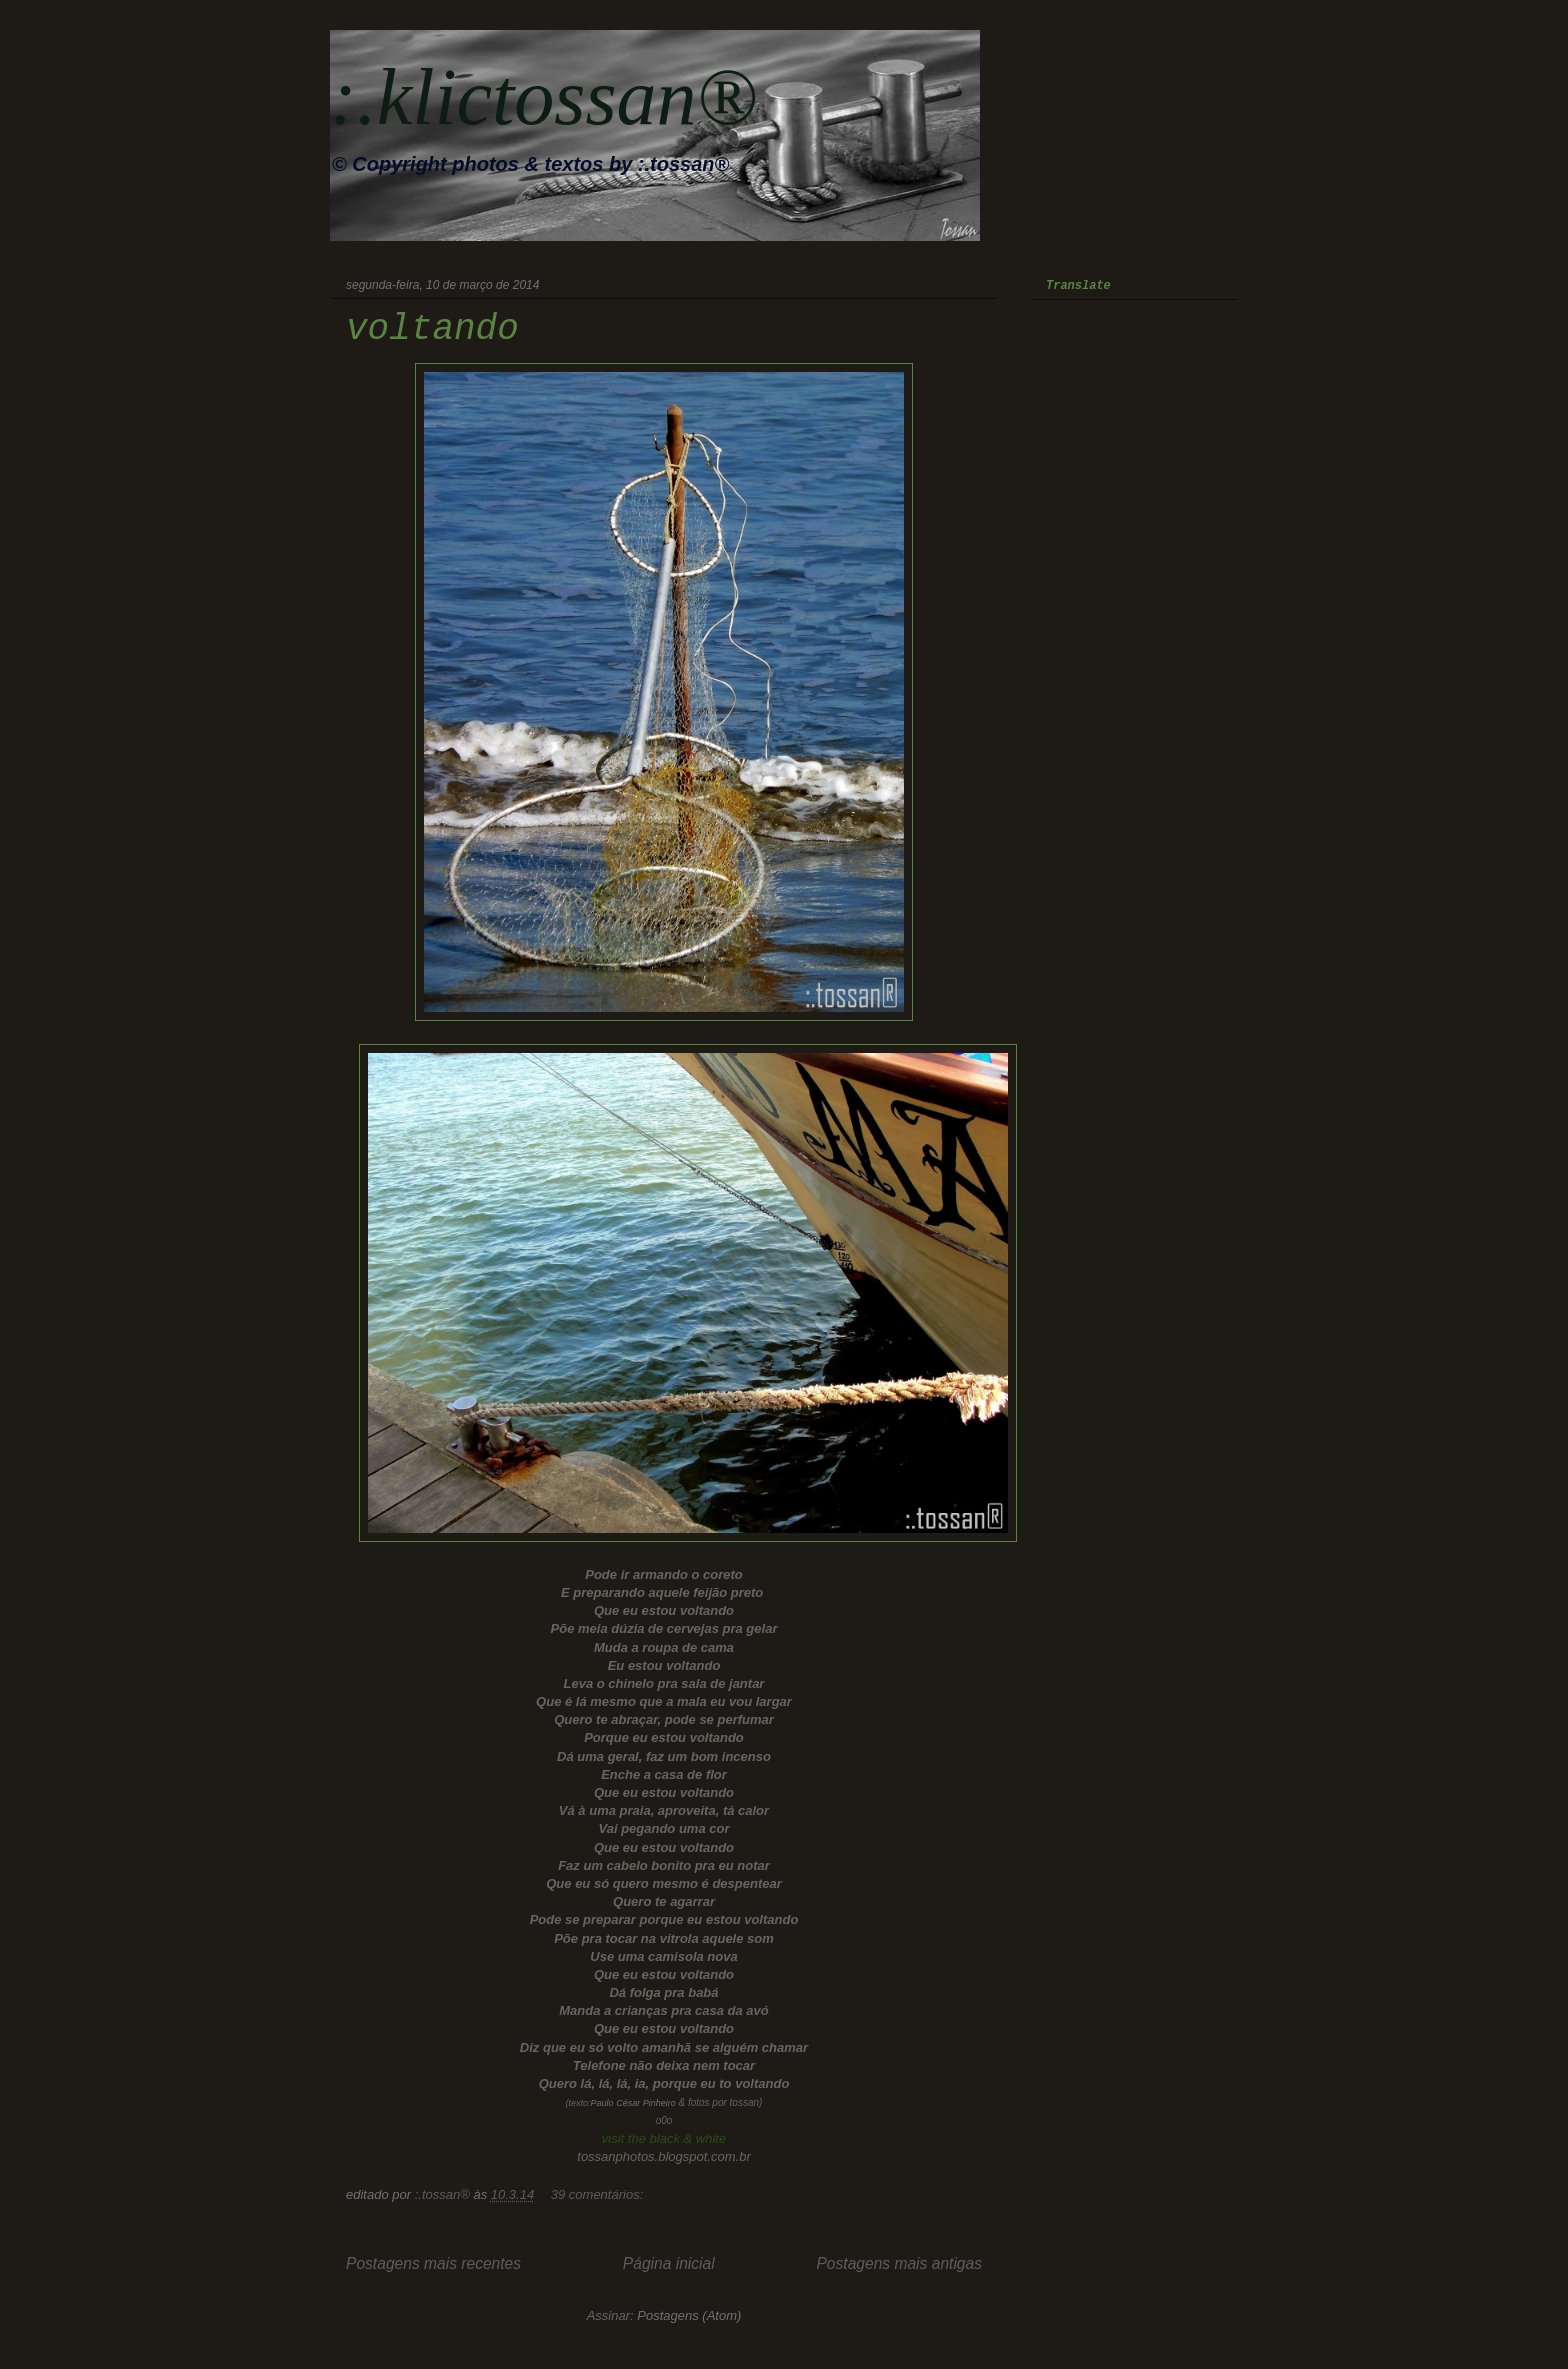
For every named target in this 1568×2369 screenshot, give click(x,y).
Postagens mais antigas (899, 2263)
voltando (432, 329)
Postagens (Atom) (689, 2315)
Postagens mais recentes (433, 2263)
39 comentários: (599, 2194)
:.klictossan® (543, 97)
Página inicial (669, 2263)
